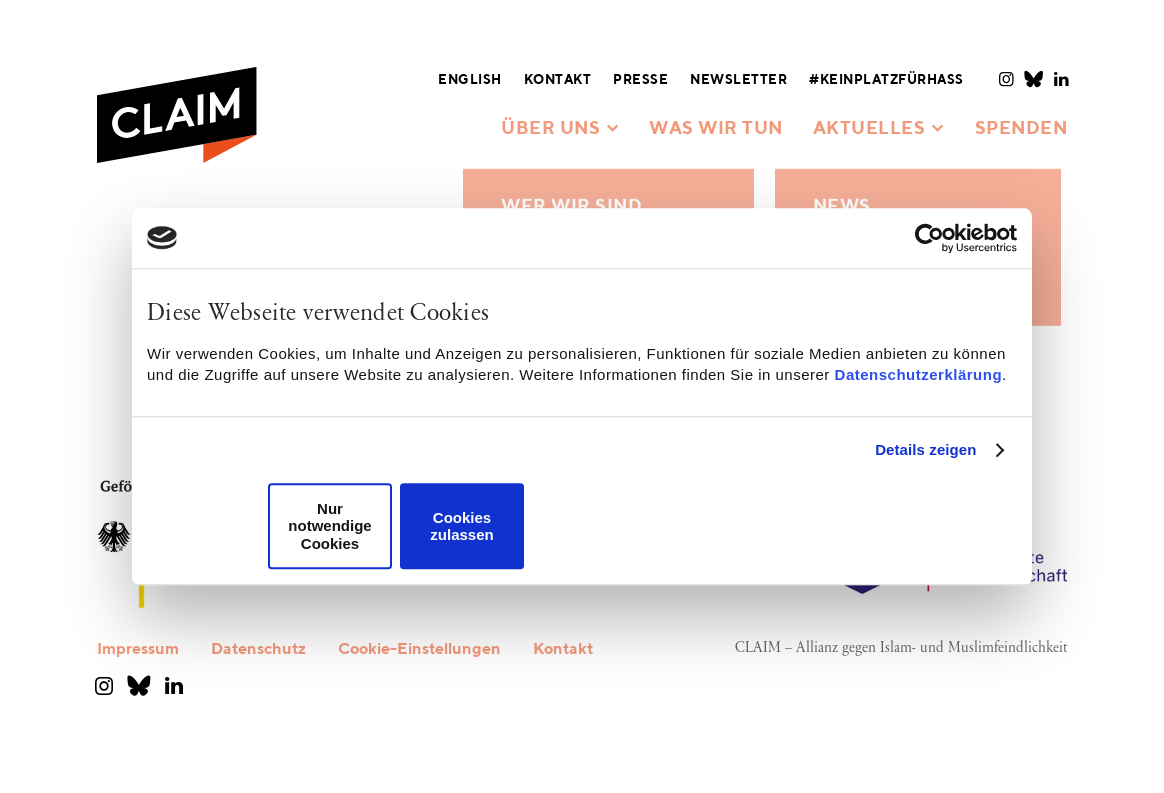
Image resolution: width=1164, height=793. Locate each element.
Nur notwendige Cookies (329, 526)
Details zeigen (925, 449)
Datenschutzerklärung (919, 374)
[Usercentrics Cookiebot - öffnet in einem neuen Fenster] (929, 238)
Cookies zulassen (461, 526)
